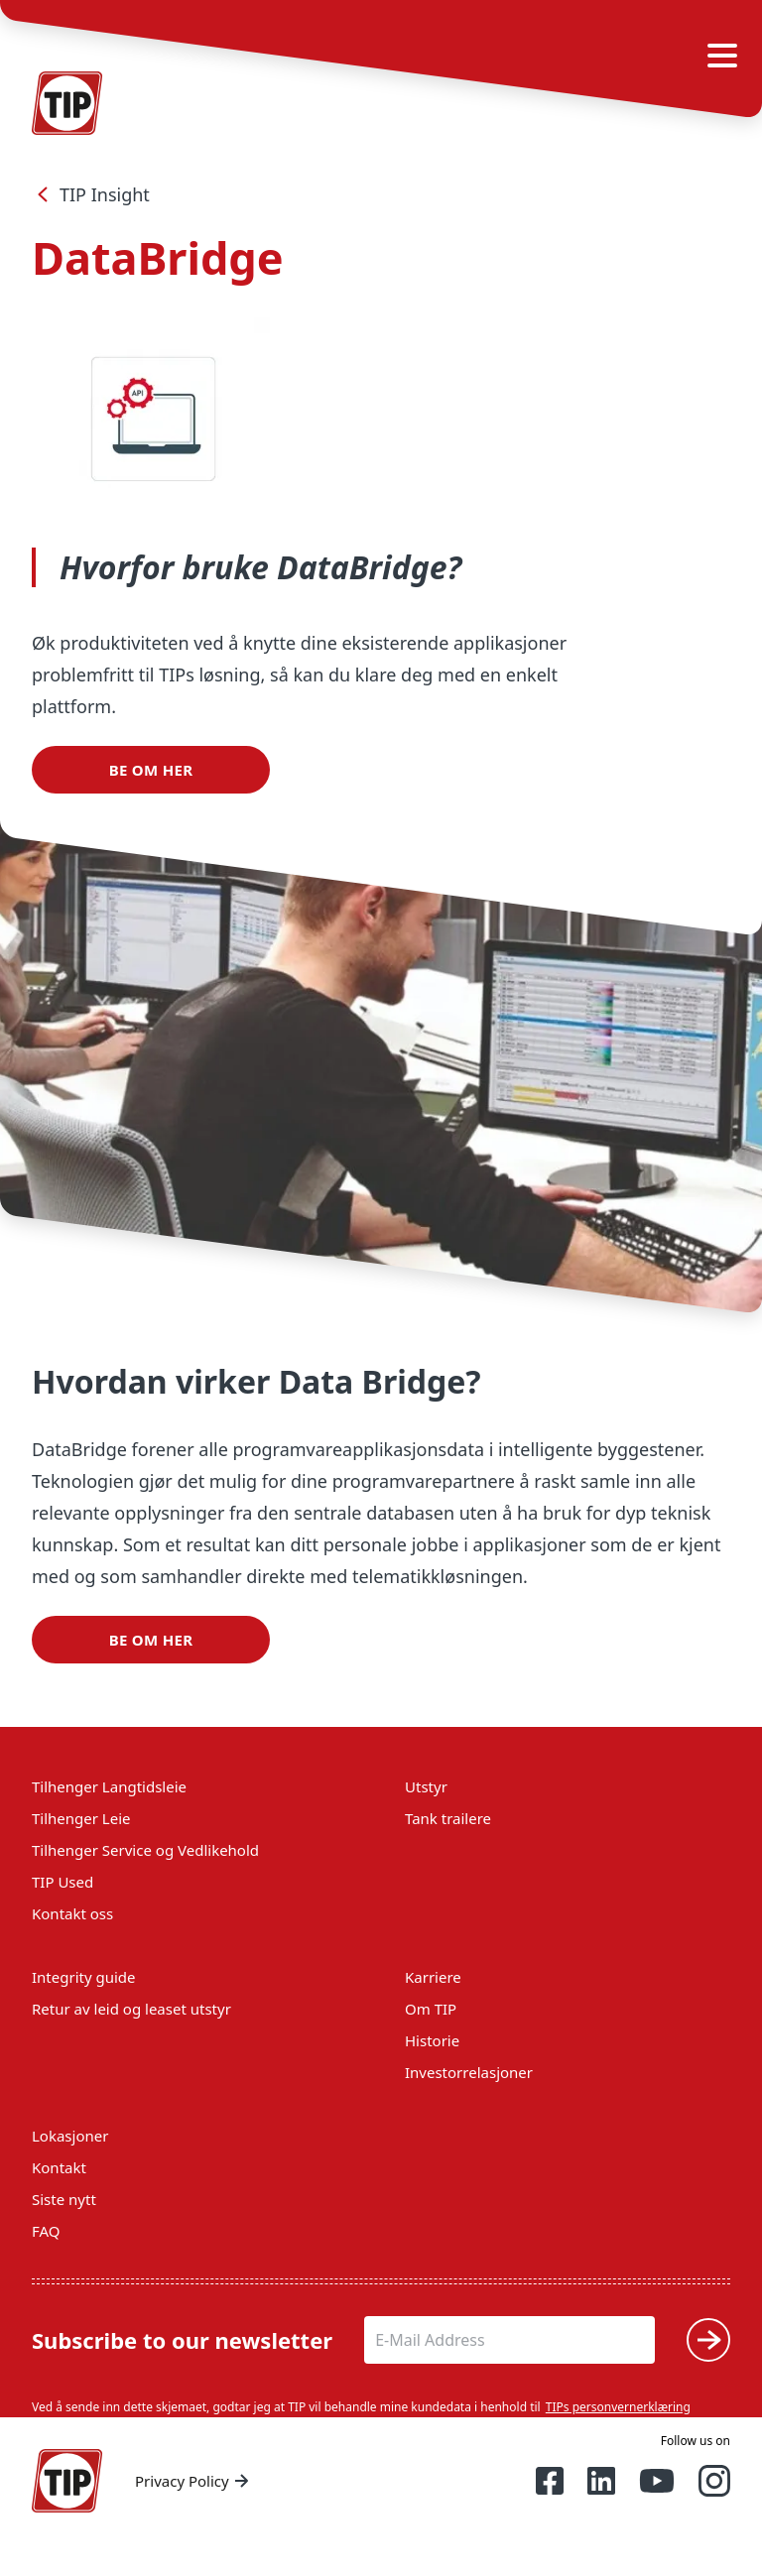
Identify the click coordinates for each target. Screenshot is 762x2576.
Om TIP (430, 2009)
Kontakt (59, 2167)
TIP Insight (91, 194)
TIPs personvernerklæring (618, 2406)
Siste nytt (64, 2199)
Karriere (433, 1977)
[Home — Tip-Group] (67, 2481)
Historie (432, 2040)
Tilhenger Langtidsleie (109, 1786)
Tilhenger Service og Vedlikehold (145, 1850)
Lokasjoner (70, 2136)
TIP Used (62, 1882)
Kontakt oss (72, 1913)
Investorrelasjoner (469, 2072)
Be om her (151, 770)
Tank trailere (448, 1818)
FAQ (46, 2231)
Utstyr (426, 1786)
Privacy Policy (194, 2481)
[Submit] (708, 2340)
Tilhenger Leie (81, 1818)
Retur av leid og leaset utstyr (131, 2009)
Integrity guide (84, 1977)
